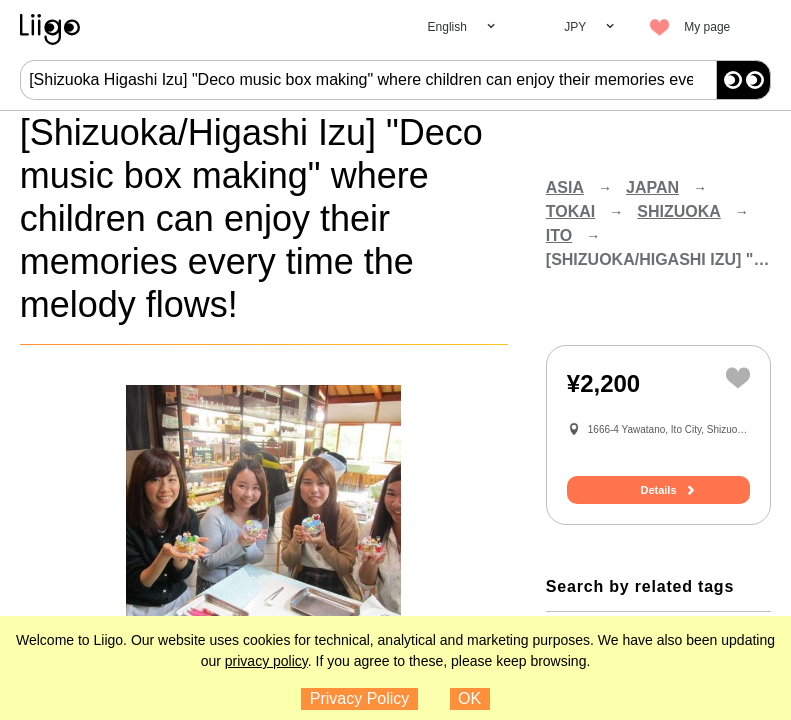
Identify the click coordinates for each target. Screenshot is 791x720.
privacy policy (266, 661)
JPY (575, 27)
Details (658, 490)
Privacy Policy (360, 698)
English (447, 27)
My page (707, 27)
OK (469, 698)
